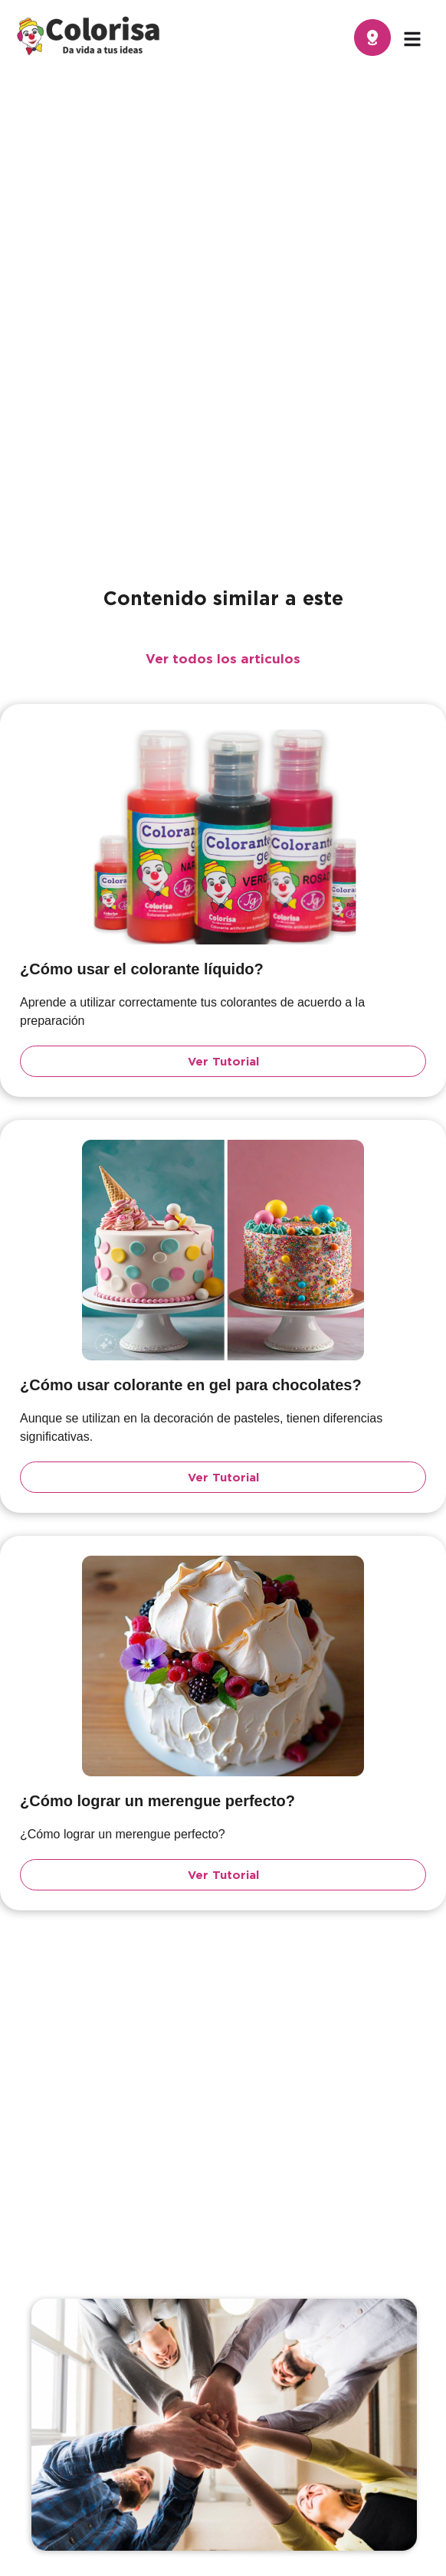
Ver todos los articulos (223, 658)
